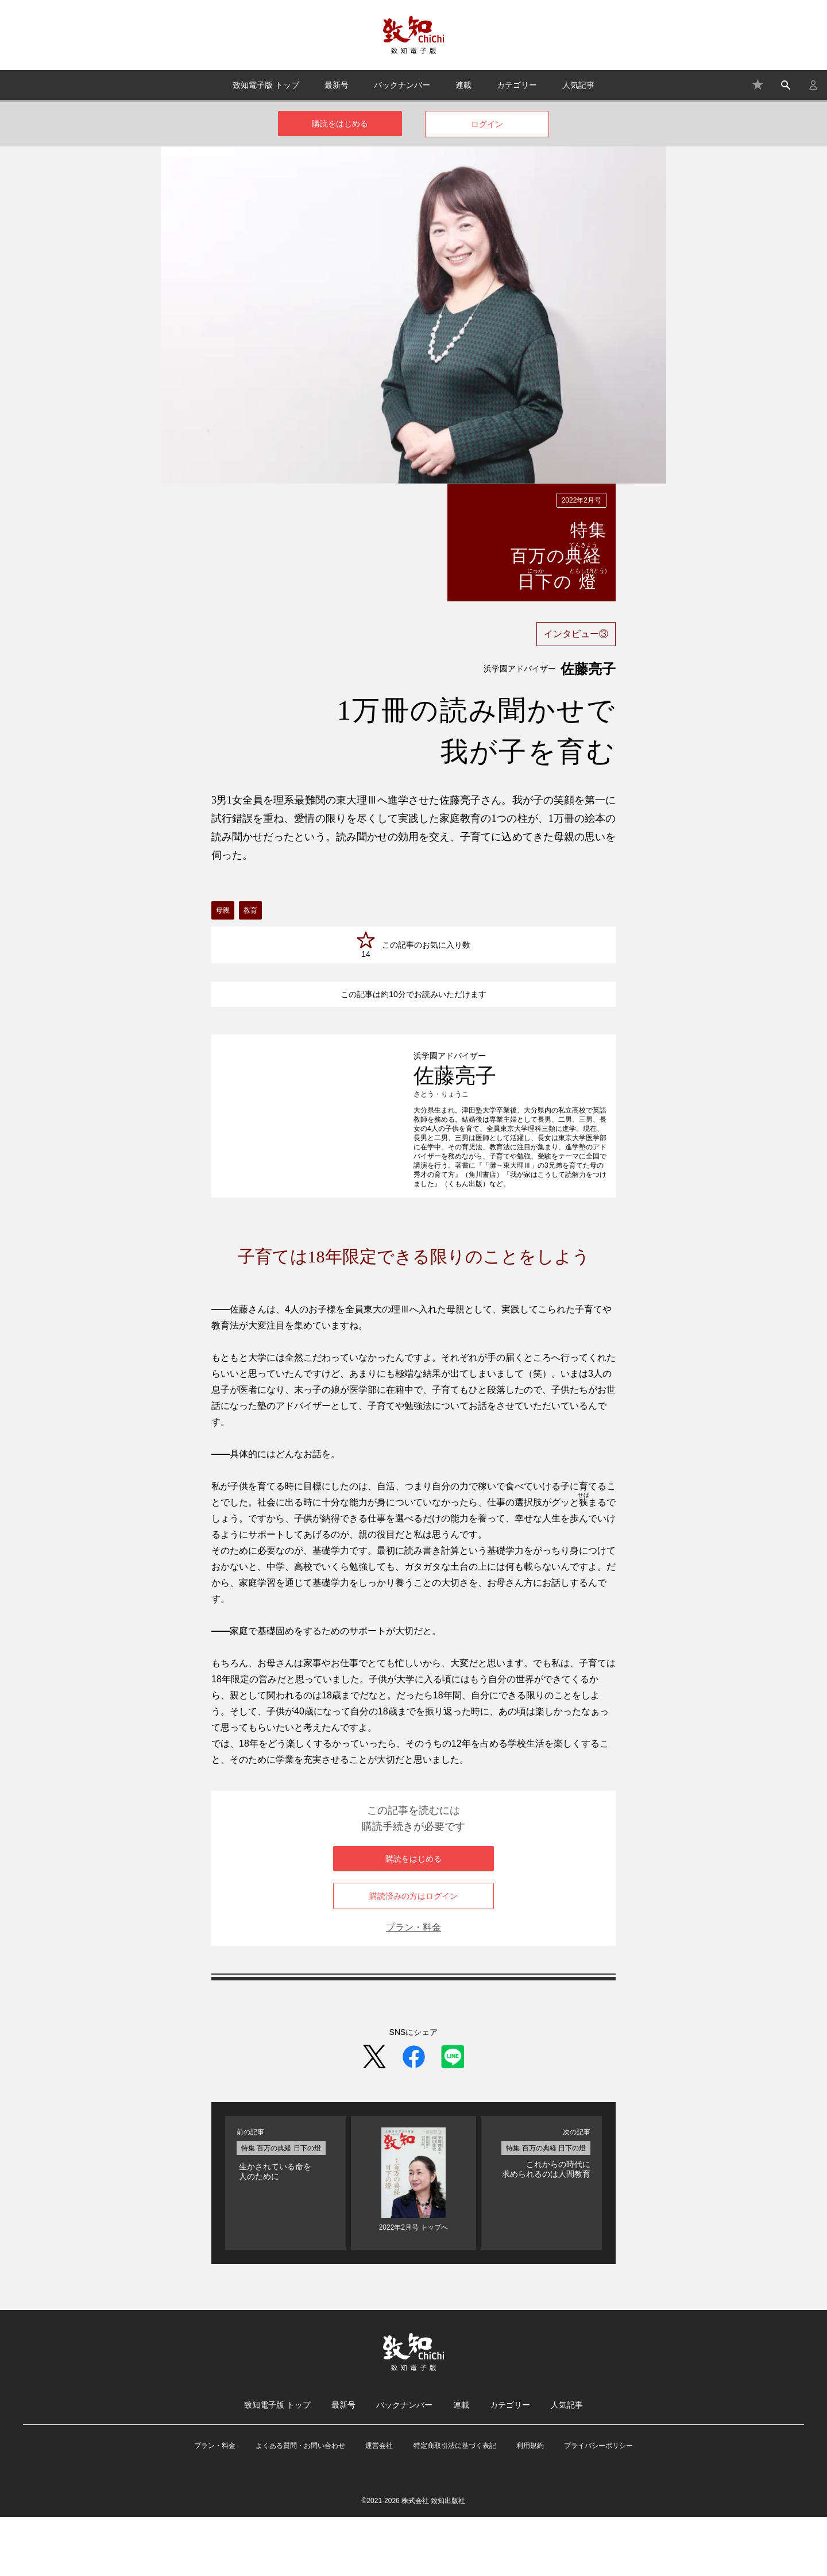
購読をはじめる (340, 123)
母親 (223, 910)
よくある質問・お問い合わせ (300, 2505)
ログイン (487, 124)
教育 (250, 910)
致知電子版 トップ (266, 85)
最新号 (336, 85)
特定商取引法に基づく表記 (454, 2505)
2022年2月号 (581, 500)
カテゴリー (517, 85)
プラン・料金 (413, 1986)
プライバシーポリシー (598, 2505)
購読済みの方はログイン (413, 1955)
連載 (463, 85)
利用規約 (530, 2505)
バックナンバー (402, 85)
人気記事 (578, 85)
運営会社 (379, 2505)
